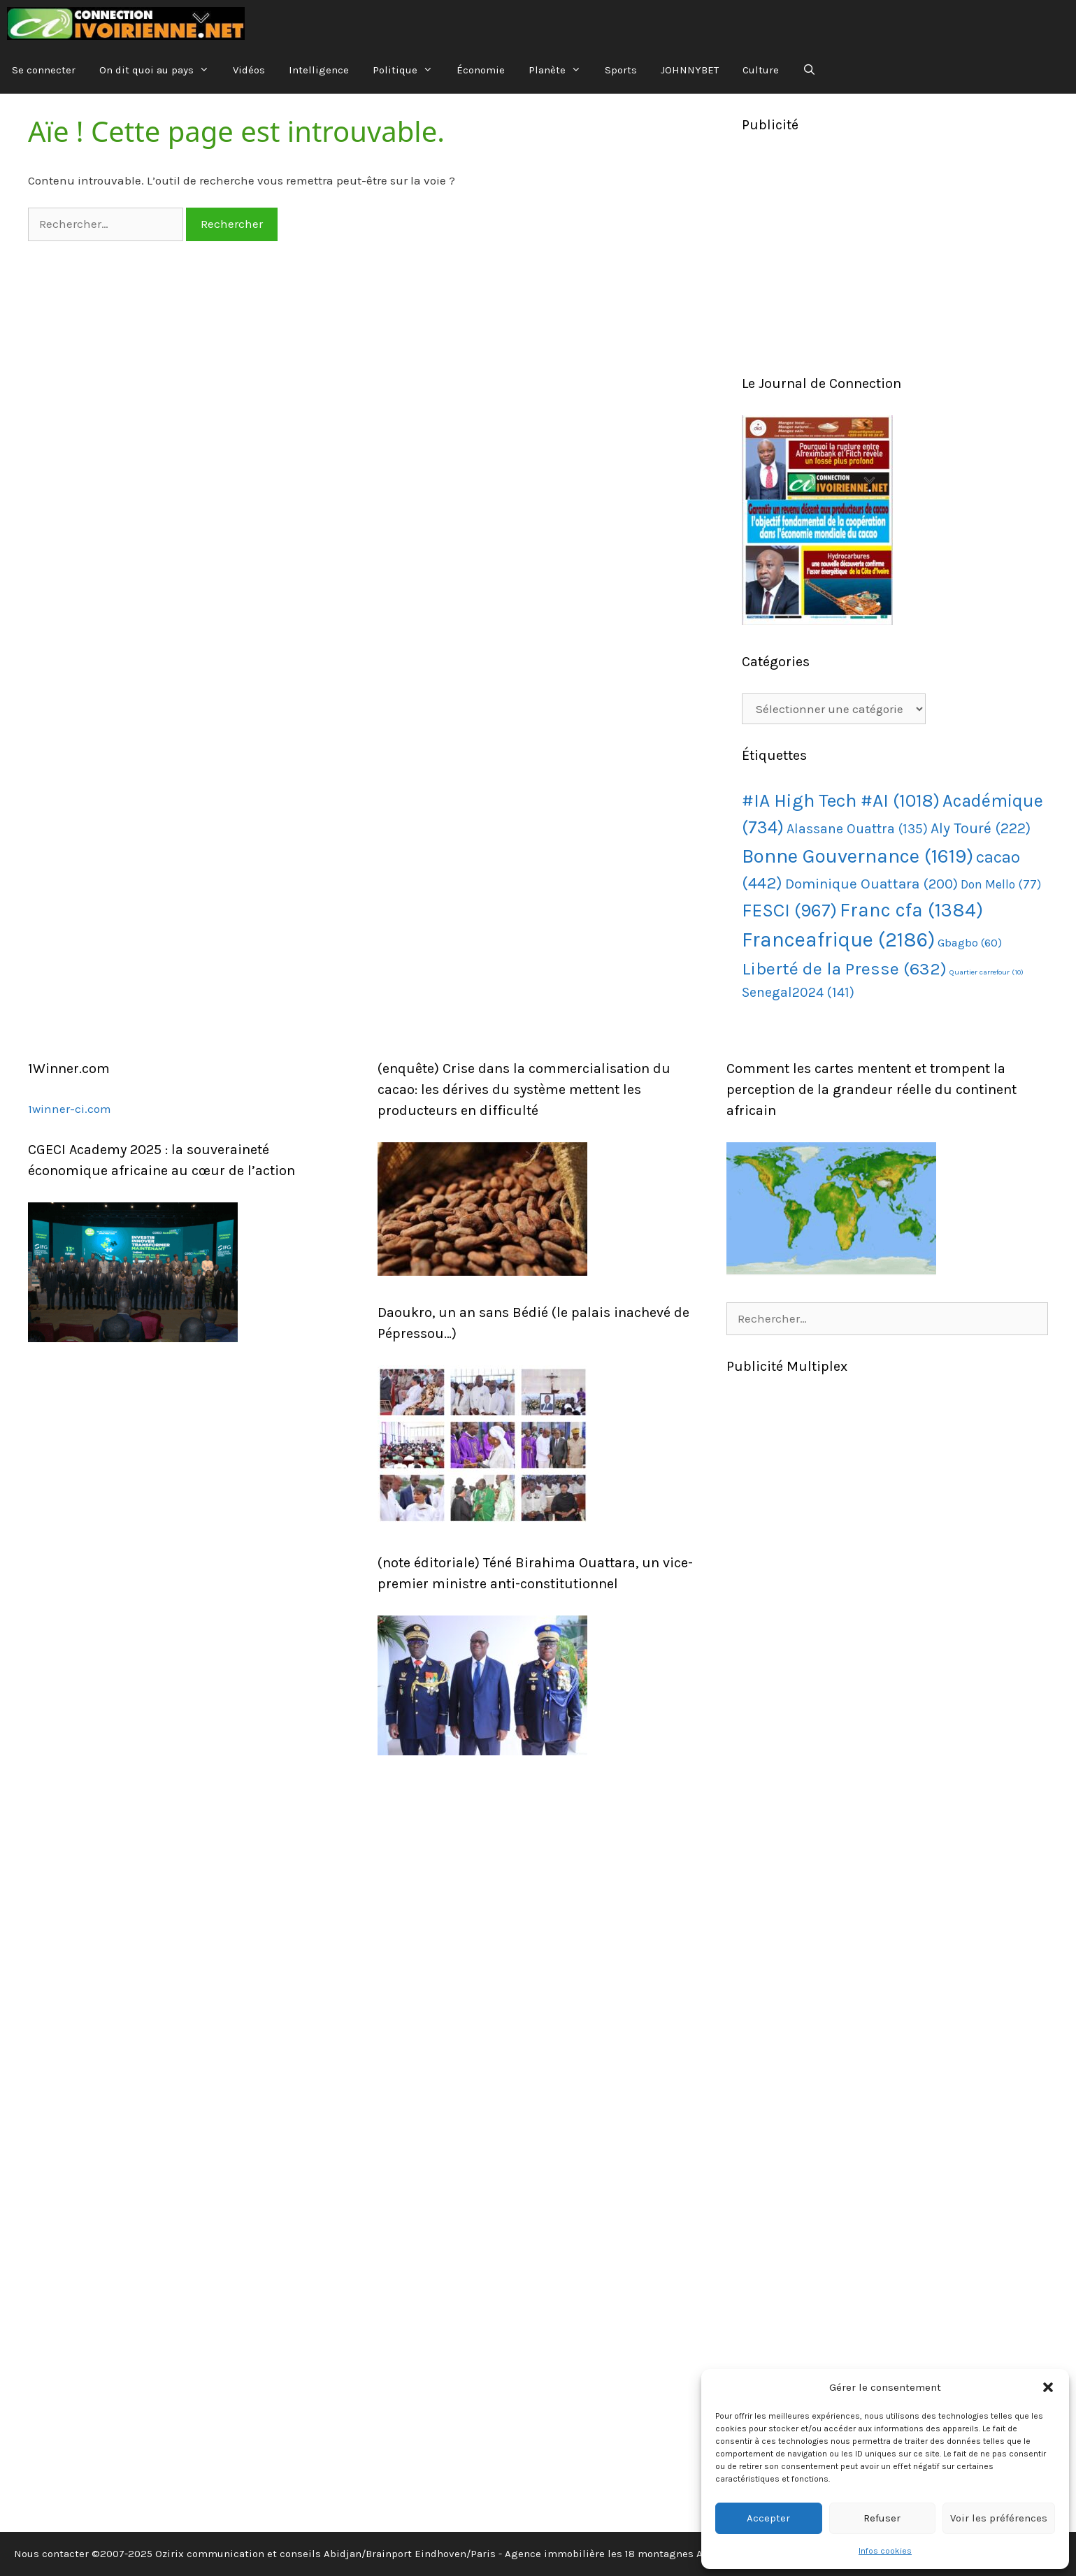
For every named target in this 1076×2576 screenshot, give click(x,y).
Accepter (768, 2518)
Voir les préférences (998, 2518)
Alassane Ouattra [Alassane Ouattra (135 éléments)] (857, 829)
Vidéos (249, 70)
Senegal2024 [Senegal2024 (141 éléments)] (798, 992)
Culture (761, 70)
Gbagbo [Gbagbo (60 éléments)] (970, 942)
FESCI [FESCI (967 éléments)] (789, 910)
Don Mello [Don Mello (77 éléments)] (1001, 884)
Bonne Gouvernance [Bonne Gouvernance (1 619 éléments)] (857, 856)
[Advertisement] (895, 254)
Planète (561, 70)
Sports (621, 70)
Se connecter (44, 70)
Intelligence (319, 70)
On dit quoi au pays (160, 70)
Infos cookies (885, 2551)
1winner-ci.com (69, 1109)
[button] (1048, 2387)
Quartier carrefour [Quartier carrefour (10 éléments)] (986, 972)
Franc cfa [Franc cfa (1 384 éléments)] (911, 910)
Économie (481, 70)
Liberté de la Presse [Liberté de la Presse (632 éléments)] (844, 968)
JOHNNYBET (690, 70)
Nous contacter (51, 2553)
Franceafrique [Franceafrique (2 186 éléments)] (838, 939)
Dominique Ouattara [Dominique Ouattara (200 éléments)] (871, 883)
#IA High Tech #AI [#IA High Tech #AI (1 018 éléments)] (841, 801)
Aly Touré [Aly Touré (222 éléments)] (981, 828)
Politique (409, 70)
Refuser (882, 2518)
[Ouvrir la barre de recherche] (809, 70)
